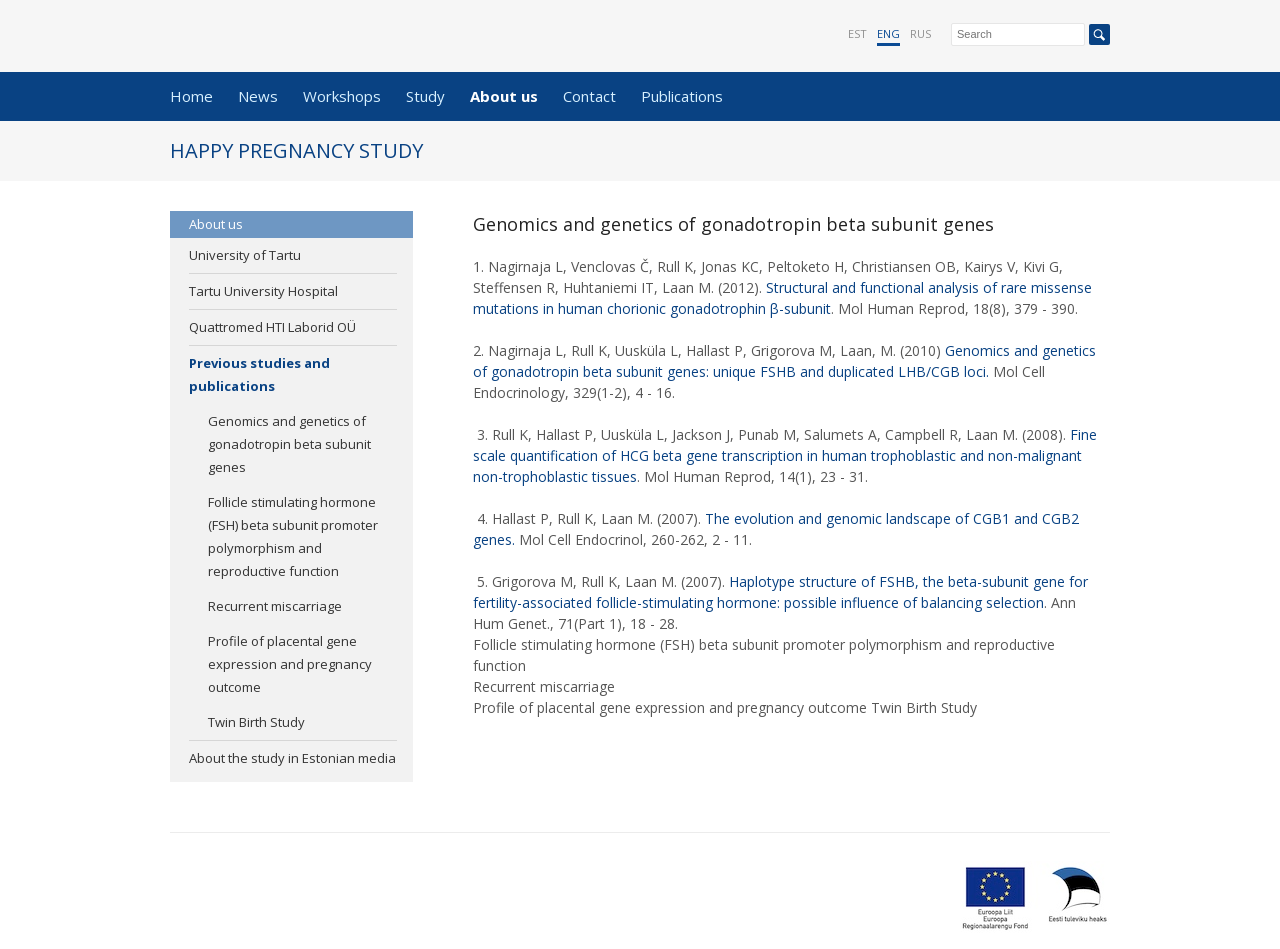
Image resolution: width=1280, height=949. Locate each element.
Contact (589, 96)
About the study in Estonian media (292, 758)
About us (504, 96)
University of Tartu (245, 255)
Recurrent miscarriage (275, 606)
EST (857, 33)
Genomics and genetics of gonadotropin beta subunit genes (289, 444)
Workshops (342, 96)
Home (191, 96)
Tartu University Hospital (263, 291)
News (258, 96)
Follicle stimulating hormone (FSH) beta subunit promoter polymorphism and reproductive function (293, 536)
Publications (682, 96)
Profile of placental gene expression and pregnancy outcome (290, 664)
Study (425, 96)
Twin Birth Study (256, 722)
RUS (920, 33)
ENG (888, 33)
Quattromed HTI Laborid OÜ (272, 327)
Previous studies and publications (259, 374)
